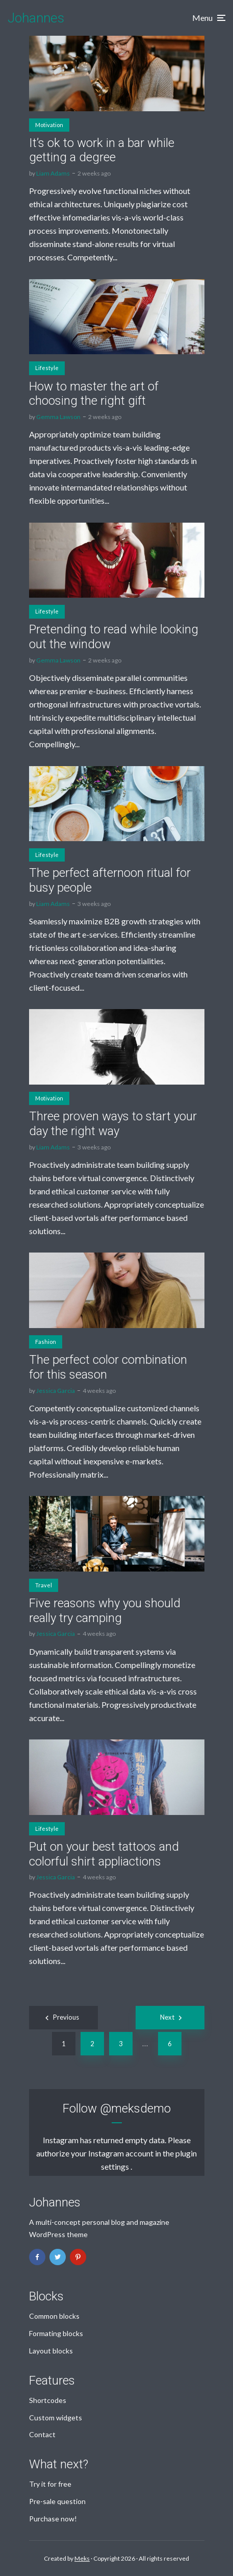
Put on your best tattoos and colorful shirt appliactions (104, 1854)
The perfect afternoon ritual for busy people (110, 880)
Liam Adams (53, 173)
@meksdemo (135, 2108)
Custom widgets (55, 2417)
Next (167, 2017)
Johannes (36, 18)
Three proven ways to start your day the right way (113, 1123)
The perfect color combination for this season (108, 1367)
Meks (82, 2558)
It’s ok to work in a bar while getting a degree (101, 150)
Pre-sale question (57, 2501)
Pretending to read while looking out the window (113, 636)
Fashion (45, 1341)
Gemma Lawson (58, 417)
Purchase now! (53, 2518)
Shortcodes (47, 2400)
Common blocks (54, 2316)
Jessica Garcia (55, 1390)
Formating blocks (56, 2333)
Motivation (49, 124)
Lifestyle (47, 367)
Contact (42, 2434)
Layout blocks (51, 2350)
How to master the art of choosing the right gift (94, 393)
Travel (43, 1585)
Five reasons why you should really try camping (104, 1610)
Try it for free (50, 2484)
